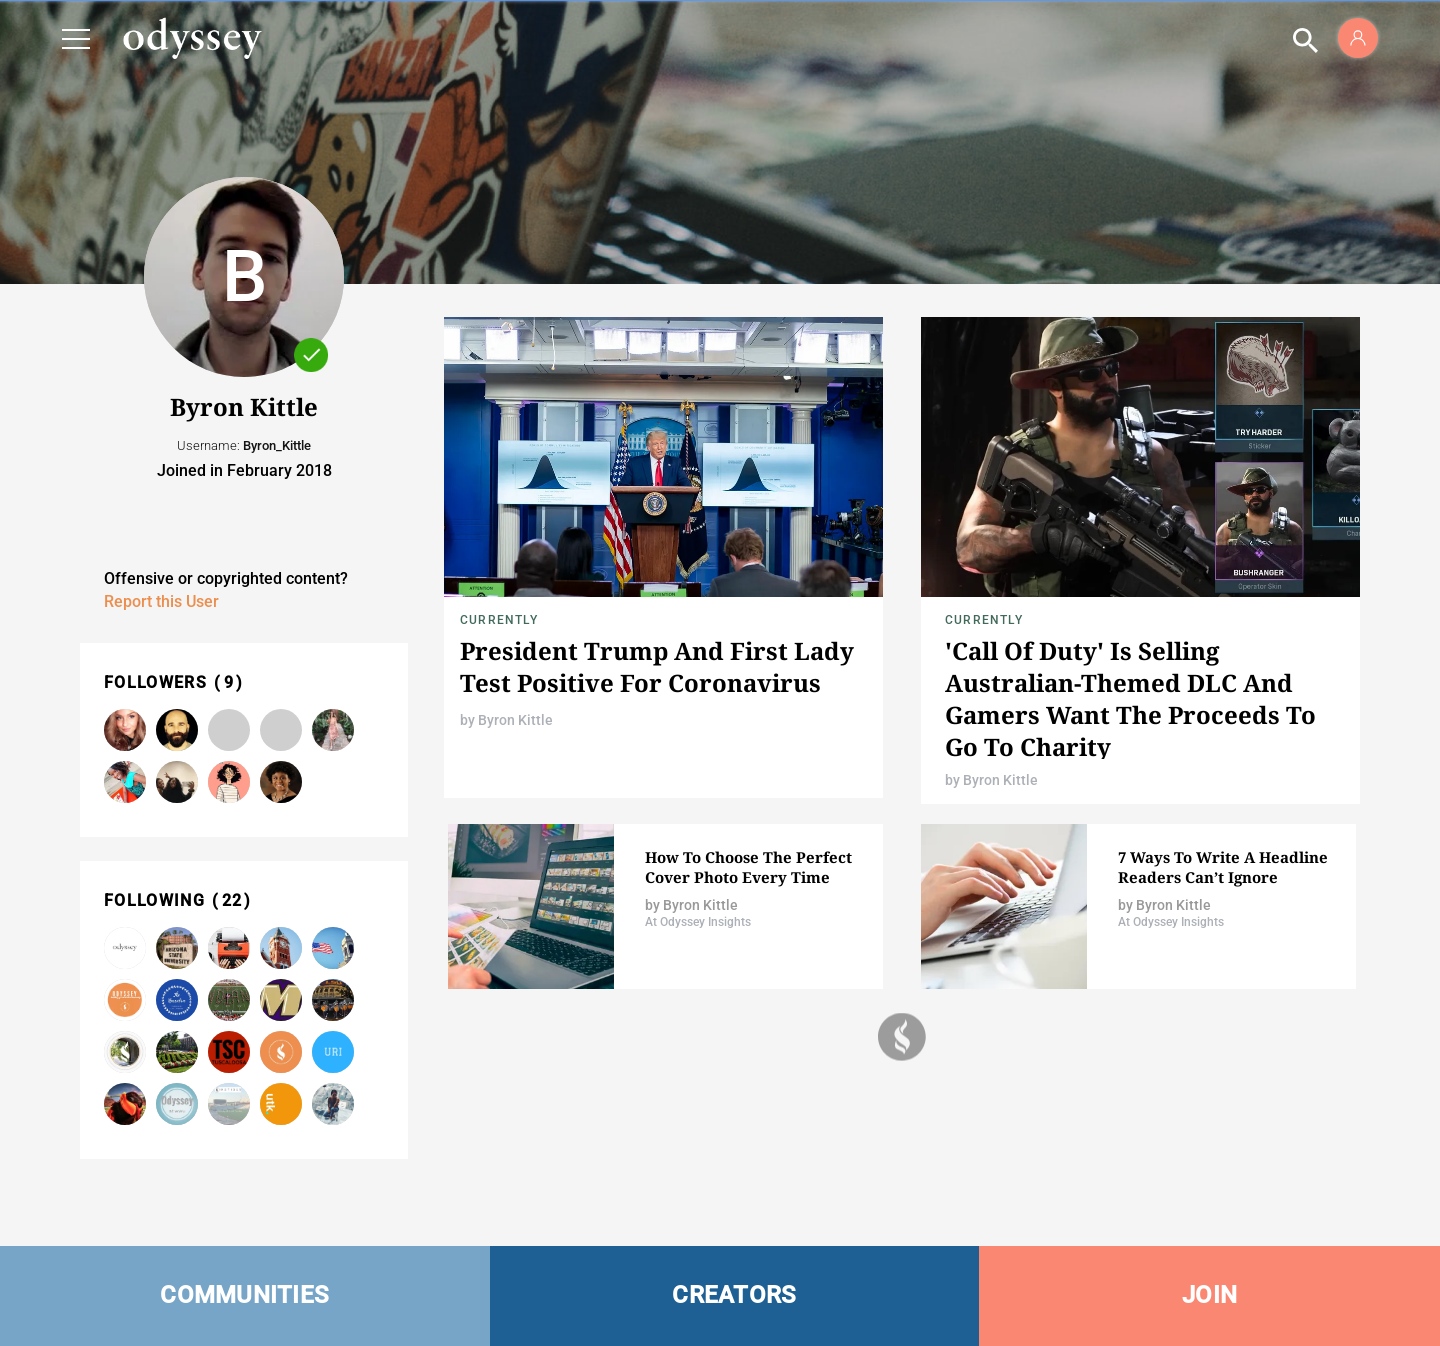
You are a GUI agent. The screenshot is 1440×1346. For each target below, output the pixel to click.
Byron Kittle (515, 720)
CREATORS (734, 1295)
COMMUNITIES (244, 1295)
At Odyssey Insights (698, 922)
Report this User (161, 601)
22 (232, 900)
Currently (499, 620)
